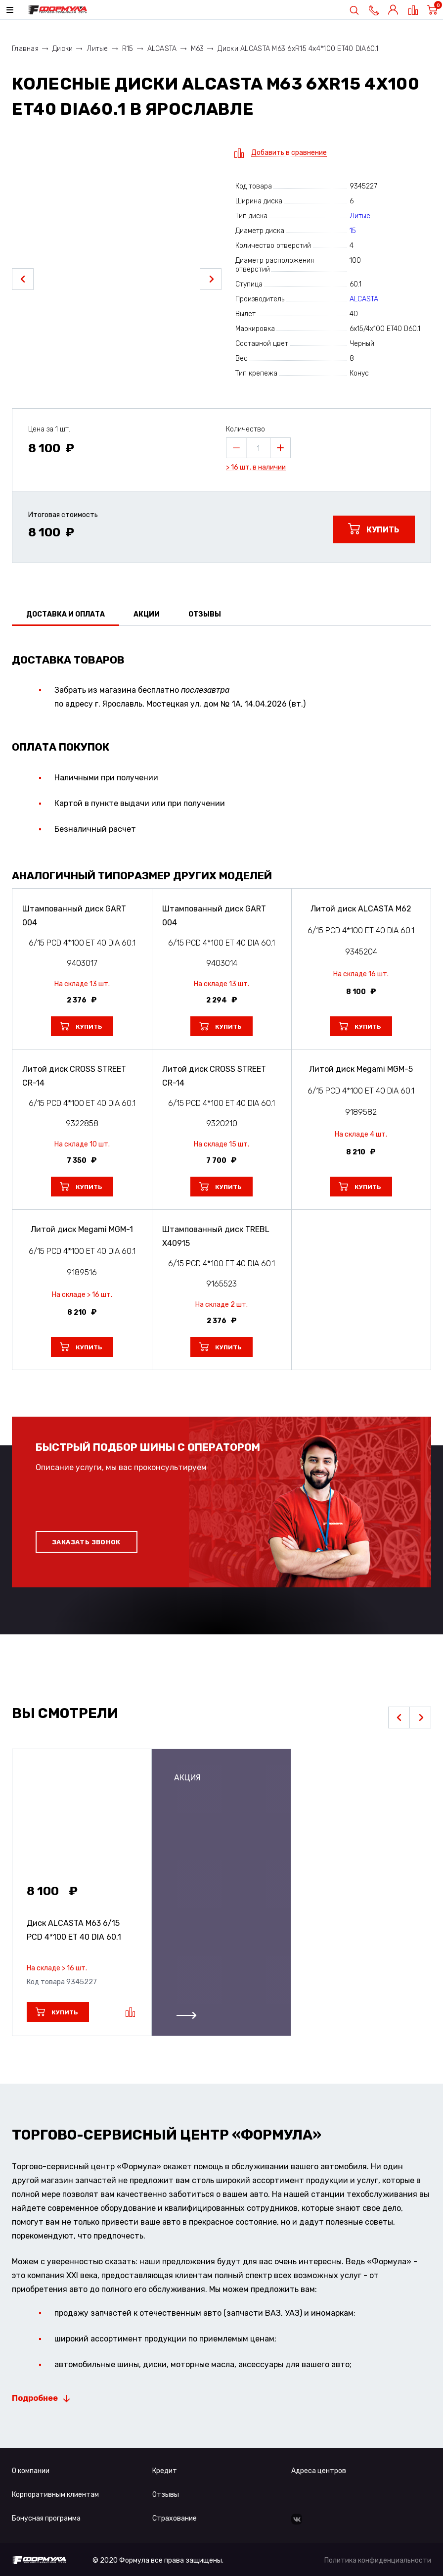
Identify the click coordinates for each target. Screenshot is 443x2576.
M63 (197, 49)
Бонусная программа (46, 2518)
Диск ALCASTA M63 (74, 1930)
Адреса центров (318, 2471)
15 (353, 231)
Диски (62, 49)
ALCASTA (162, 49)
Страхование (174, 2518)
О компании (30, 2471)
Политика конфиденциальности (377, 2560)
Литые (97, 49)
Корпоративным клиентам (55, 2494)
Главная (25, 49)
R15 (127, 49)
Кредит (164, 2471)
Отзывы (165, 2494)
